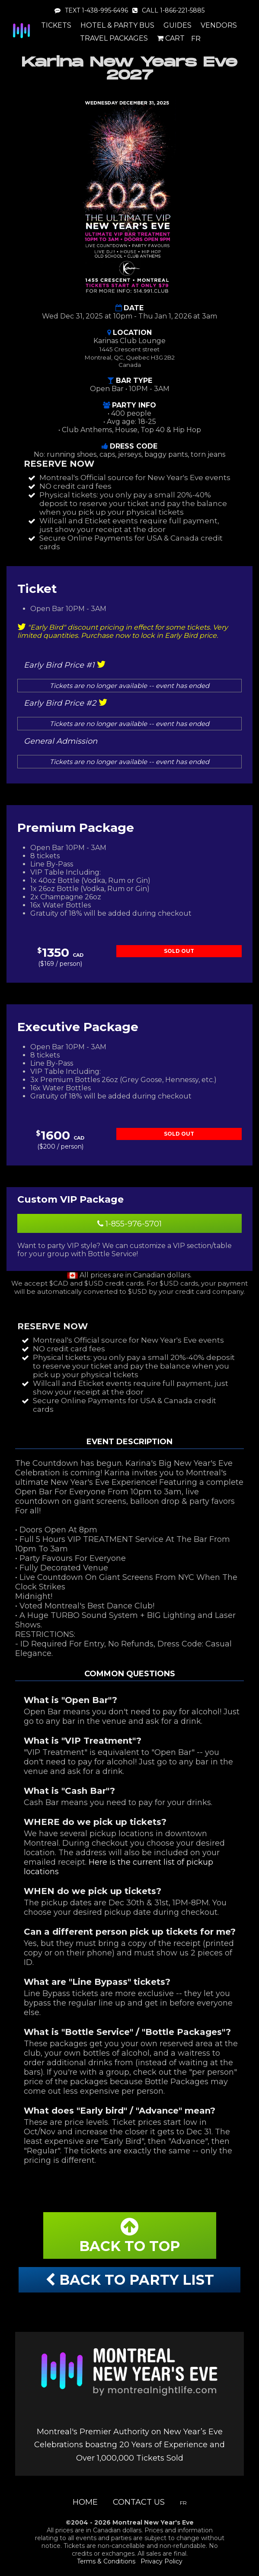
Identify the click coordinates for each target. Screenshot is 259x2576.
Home (85, 2502)
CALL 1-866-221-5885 (168, 10)
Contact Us (139, 2502)
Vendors (219, 25)
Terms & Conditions (106, 2561)
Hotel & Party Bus (117, 25)
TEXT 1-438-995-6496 (91, 10)
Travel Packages (114, 38)
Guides (177, 25)
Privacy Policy (161, 2561)
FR (196, 39)
